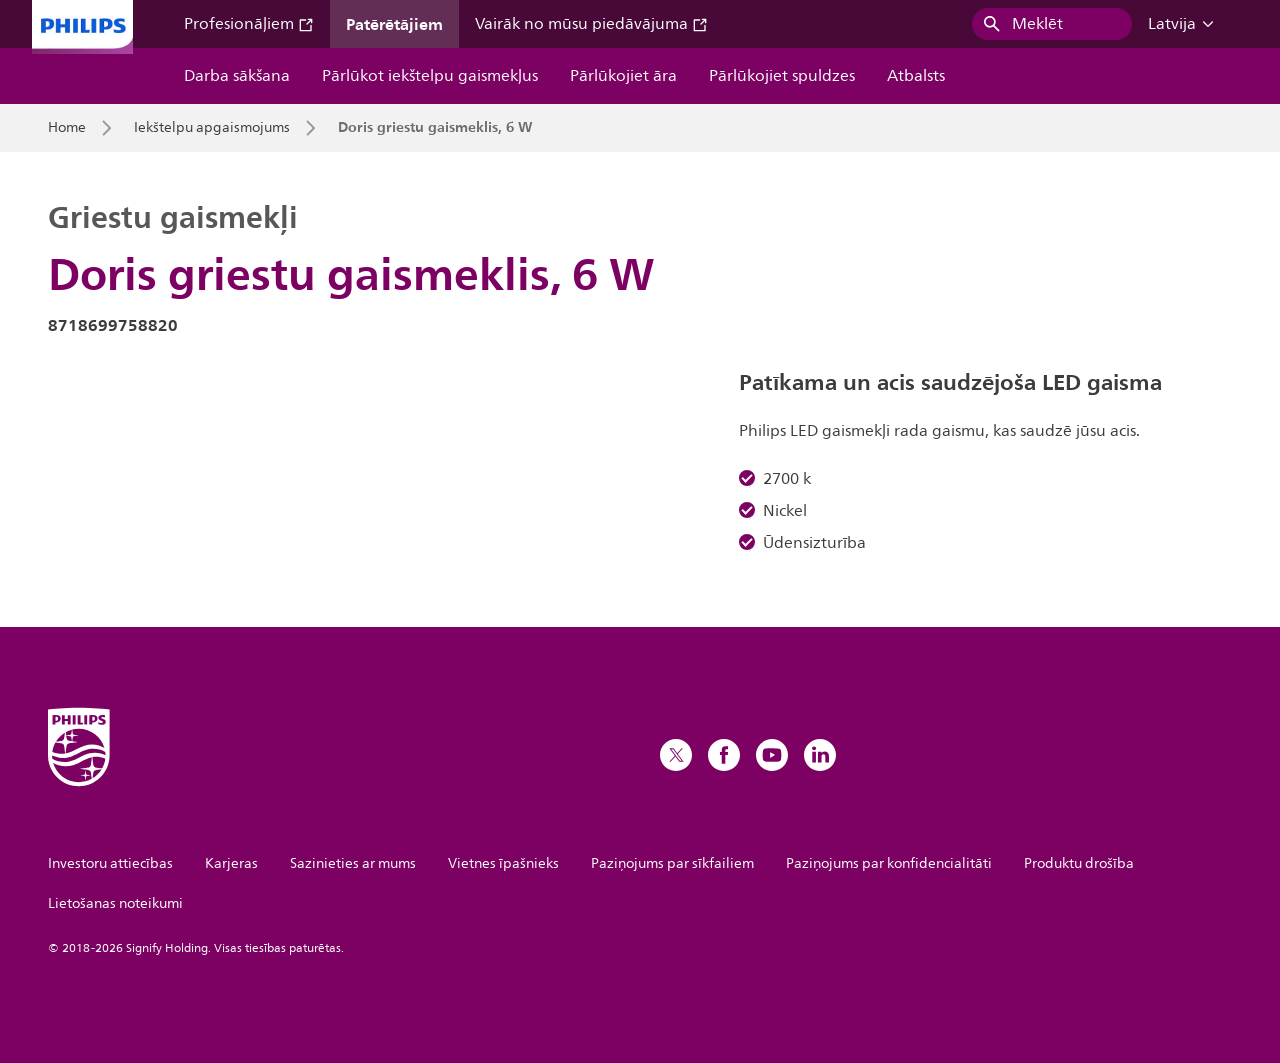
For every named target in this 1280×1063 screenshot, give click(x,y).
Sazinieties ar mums (353, 863)
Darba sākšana (237, 76)
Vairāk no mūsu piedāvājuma (591, 24)
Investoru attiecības (110, 863)
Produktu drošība (1079, 863)
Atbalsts (916, 76)
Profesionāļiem (249, 24)
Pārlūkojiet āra (623, 76)
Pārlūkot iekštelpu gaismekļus (430, 76)
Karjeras (231, 863)
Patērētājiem (394, 24)
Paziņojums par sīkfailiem (672, 863)
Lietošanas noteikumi (115, 903)
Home (67, 128)
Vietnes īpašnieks (503, 863)
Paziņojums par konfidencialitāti (889, 863)
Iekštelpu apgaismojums (212, 128)
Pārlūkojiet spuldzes (782, 76)
